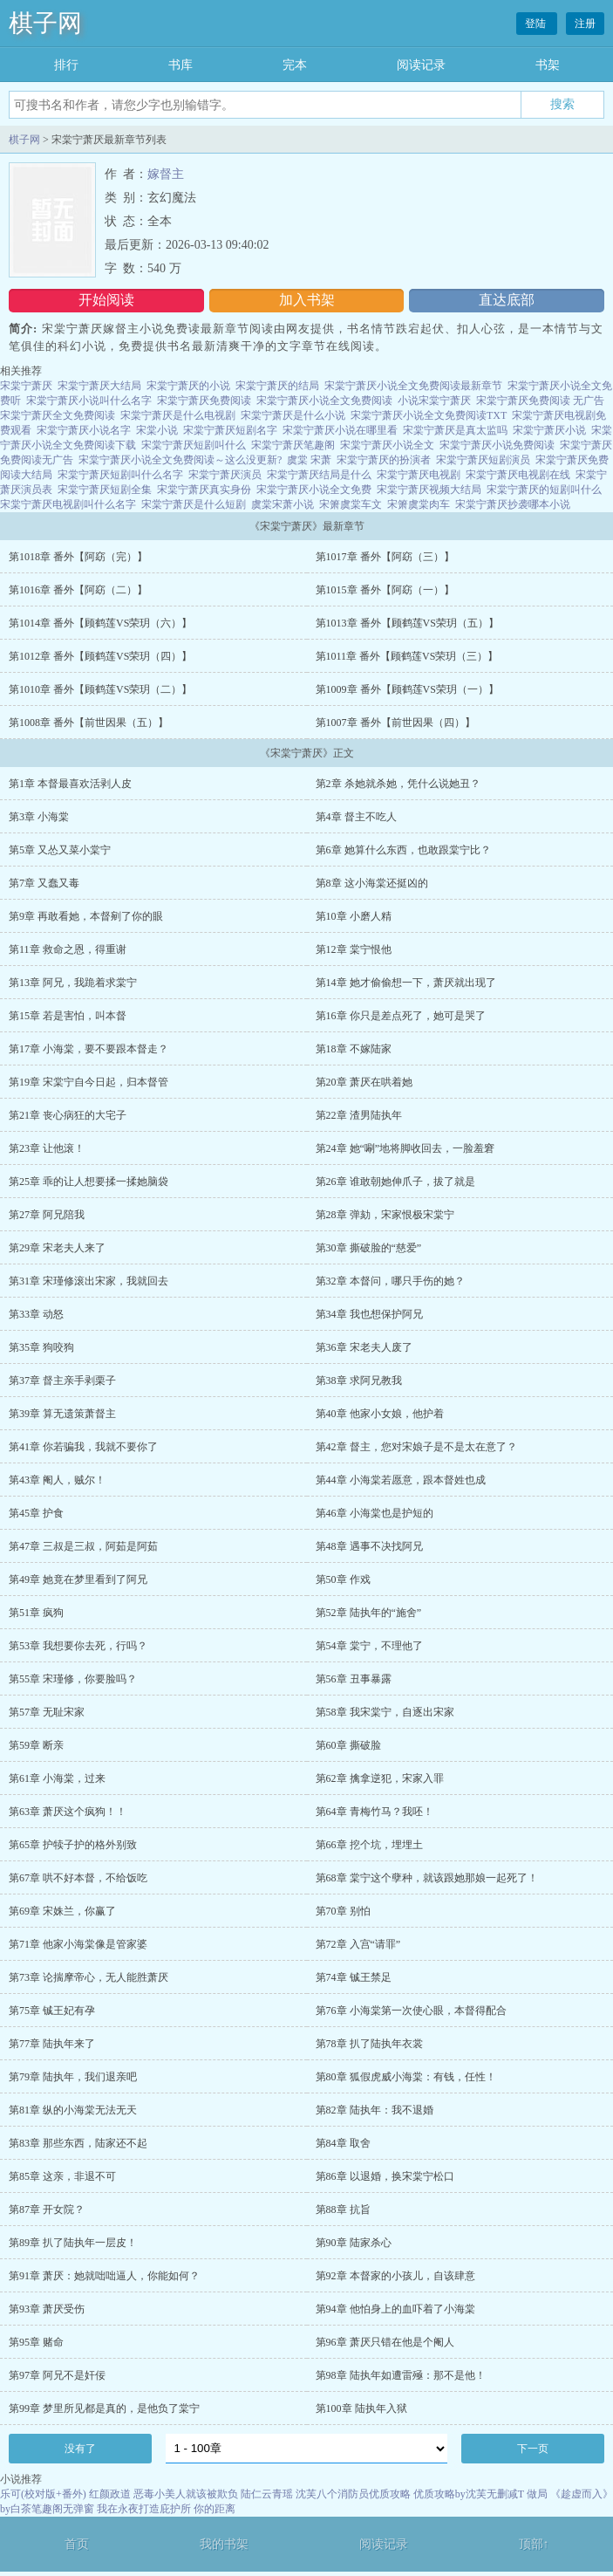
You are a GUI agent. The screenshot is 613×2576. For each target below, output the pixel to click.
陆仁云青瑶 (267, 2494)
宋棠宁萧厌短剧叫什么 (193, 445)
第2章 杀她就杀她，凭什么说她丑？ (398, 784)
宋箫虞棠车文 (350, 504)
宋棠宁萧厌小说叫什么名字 (89, 400)
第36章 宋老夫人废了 (364, 1347)
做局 (537, 2494)
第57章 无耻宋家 (47, 1712)
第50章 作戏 (343, 1579)
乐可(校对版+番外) (43, 2494)
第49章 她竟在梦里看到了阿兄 (78, 1579)
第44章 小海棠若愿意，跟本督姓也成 (401, 1480)
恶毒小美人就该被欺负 (185, 2494)
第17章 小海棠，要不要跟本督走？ (88, 1049)
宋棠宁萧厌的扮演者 (384, 460)
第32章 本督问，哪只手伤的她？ (390, 1281)
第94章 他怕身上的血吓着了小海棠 (395, 2309)
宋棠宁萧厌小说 (549, 430)
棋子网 (45, 23)
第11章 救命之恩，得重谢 (67, 949)
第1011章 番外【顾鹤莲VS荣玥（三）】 (407, 656)
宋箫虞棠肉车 (418, 504)
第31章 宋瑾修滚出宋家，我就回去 (88, 1281)
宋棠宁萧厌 (26, 386)
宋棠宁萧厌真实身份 (204, 489)
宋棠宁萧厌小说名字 (84, 430)
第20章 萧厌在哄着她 (364, 1082)
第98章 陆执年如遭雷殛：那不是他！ (401, 2375)
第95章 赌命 (36, 2342)
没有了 (80, 2448)
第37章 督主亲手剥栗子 (62, 1380)
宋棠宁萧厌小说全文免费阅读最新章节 (413, 386)
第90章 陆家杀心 (354, 2243)
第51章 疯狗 (36, 1613)
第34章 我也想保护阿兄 (369, 1314)
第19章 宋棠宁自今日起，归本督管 (88, 1082)
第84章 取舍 (343, 2143)
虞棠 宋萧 (309, 460)
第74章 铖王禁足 (354, 1977)
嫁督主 (165, 174)
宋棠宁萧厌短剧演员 (483, 460)
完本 (295, 65)
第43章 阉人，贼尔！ (57, 1480)
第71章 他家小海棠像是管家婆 (78, 1944)
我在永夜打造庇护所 (144, 2509)
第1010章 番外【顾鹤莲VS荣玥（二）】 (100, 689)
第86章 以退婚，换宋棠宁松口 (385, 2176)
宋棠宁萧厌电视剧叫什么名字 (68, 504)
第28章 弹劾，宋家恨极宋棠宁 (385, 1215)
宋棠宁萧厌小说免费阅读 (497, 445)
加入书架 (307, 299)
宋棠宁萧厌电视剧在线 (518, 475)
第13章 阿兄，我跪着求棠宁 (73, 982)
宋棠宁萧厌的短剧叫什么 (544, 489)
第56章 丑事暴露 (354, 1679)
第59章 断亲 (36, 1745)
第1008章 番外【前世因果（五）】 (88, 722)
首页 (77, 2544)
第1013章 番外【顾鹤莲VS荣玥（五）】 (407, 623)
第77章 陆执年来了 (52, 2044)
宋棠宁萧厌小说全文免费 (313, 489)
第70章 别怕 (343, 1911)
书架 (547, 65)
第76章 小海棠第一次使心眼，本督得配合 (411, 2010)
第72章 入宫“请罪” (358, 1944)
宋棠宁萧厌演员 (225, 475)
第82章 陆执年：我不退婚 (374, 2110)
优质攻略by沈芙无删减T (468, 2494)
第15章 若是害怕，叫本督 (67, 1016)
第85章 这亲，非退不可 (62, 2176)
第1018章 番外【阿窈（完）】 (78, 557)
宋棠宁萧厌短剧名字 (230, 430)
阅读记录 (421, 65)
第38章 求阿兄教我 (359, 1380)
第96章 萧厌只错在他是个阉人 (385, 2342)
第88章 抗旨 (343, 2209)
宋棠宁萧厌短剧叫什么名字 (120, 475)
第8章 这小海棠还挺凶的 (372, 883)
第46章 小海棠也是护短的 (374, 1513)
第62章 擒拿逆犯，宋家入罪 (380, 1778)
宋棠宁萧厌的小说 (188, 386)
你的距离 (214, 2509)
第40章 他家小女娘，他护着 (380, 1414)
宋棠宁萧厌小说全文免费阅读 (324, 400)
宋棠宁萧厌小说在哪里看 (340, 430)
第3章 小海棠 (39, 817)
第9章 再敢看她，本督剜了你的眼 (86, 916)
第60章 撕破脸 (348, 1745)
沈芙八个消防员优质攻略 (353, 2494)
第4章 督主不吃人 (356, 817)
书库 (180, 65)
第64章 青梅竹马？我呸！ (374, 1811)
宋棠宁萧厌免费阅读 (204, 400)
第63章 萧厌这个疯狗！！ (67, 1811)
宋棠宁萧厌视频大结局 (429, 489)
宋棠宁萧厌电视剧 (418, 475)
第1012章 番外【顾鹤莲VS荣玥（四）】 (100, 656)
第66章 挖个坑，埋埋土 (369, 1845)
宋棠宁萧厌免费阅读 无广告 (540, 400)
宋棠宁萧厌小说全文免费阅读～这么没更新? (180, 460)
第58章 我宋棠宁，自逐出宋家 (385, 1712)
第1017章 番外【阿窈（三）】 (385, 557)
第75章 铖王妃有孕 (52, 2010)
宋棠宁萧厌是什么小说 (293, 415)
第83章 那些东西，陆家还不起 (78, 2143)
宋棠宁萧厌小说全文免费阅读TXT (429, 415)
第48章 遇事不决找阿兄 (369, 1546)
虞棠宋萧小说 (282, 504)
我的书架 (224, 2544)
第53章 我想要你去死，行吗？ (78, 1646)
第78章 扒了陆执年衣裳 (369, 2044)
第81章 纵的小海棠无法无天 (73, 2110)
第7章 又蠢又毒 (44, 883)
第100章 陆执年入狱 (361, 2408)
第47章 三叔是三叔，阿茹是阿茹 (83, 1546)
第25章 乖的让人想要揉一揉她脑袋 (88, 1181)
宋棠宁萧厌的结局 (277, 386)
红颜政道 (110, 2494)
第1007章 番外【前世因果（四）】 (395, 722)
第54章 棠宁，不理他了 (369, 1646)
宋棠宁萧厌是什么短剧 (193, 504)
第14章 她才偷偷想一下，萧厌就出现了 (406, 982)
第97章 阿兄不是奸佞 (57, 2375)
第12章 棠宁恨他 (354, 949)
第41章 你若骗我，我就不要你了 (83, 1447)
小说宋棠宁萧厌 (434, 400)
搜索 (562, 104)
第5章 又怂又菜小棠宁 (60, 850)
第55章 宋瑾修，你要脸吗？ (73, 1679)
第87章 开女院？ (47, 2209)
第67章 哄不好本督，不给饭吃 (78, 1878)
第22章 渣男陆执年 (359, 1115)
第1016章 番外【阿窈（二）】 (78, 590)
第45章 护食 (36, 1513)
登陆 (536, 23)
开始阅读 (106, 299)
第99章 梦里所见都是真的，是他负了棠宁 (104, 2408)
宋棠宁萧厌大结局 (99, 386)
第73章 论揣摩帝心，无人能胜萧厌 (88, 1977)
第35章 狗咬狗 (41, 1347)
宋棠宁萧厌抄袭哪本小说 (512, 504)
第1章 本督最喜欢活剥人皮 (70, 784)
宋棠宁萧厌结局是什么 (319, 475)
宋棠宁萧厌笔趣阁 (293, 445)
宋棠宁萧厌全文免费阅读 (57, 415)
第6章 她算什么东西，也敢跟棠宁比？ (403, 850)
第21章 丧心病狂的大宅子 (67, 1115)
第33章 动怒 (36, 1314)
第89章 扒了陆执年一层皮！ (73, 2243)
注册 (585, 23)
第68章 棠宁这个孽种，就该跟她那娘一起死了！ (427, 1878)
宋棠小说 (157, 430)
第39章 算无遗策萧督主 (62, 1414)
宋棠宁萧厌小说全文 (387, 445)
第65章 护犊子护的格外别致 (73, 1845)
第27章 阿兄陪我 (47, 1215)
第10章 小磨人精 (354, 916)
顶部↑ (534, 2544)
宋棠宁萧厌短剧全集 (105, 489)
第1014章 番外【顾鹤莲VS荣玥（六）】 (100, 623)
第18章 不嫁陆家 (354, 1049)
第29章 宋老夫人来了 (57, 1248)
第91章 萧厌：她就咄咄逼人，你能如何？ (104, 2276)
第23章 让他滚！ (47, 1148)
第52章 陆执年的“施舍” (369, 1613)
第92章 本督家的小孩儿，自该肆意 (395, 2276)
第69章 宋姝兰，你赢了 (62, 1911)
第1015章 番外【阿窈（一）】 (385, 590)
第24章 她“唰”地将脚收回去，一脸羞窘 (405, 1148)
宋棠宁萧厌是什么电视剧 (177, 415)
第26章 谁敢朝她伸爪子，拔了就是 (395, 1181)
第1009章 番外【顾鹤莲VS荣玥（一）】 (407, 689)
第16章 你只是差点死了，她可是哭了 (401, 1016)
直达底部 (507, 299)
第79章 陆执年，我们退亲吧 (73, 2077)
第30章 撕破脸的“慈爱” (369, 1248)
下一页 (532, 2448)
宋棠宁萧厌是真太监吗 (455, 430)
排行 (66, 65)
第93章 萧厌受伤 (47, 2309)
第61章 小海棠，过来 (57, 1778)
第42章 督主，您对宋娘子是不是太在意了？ (416, 1447)
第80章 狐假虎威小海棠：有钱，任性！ (406, 2077)
